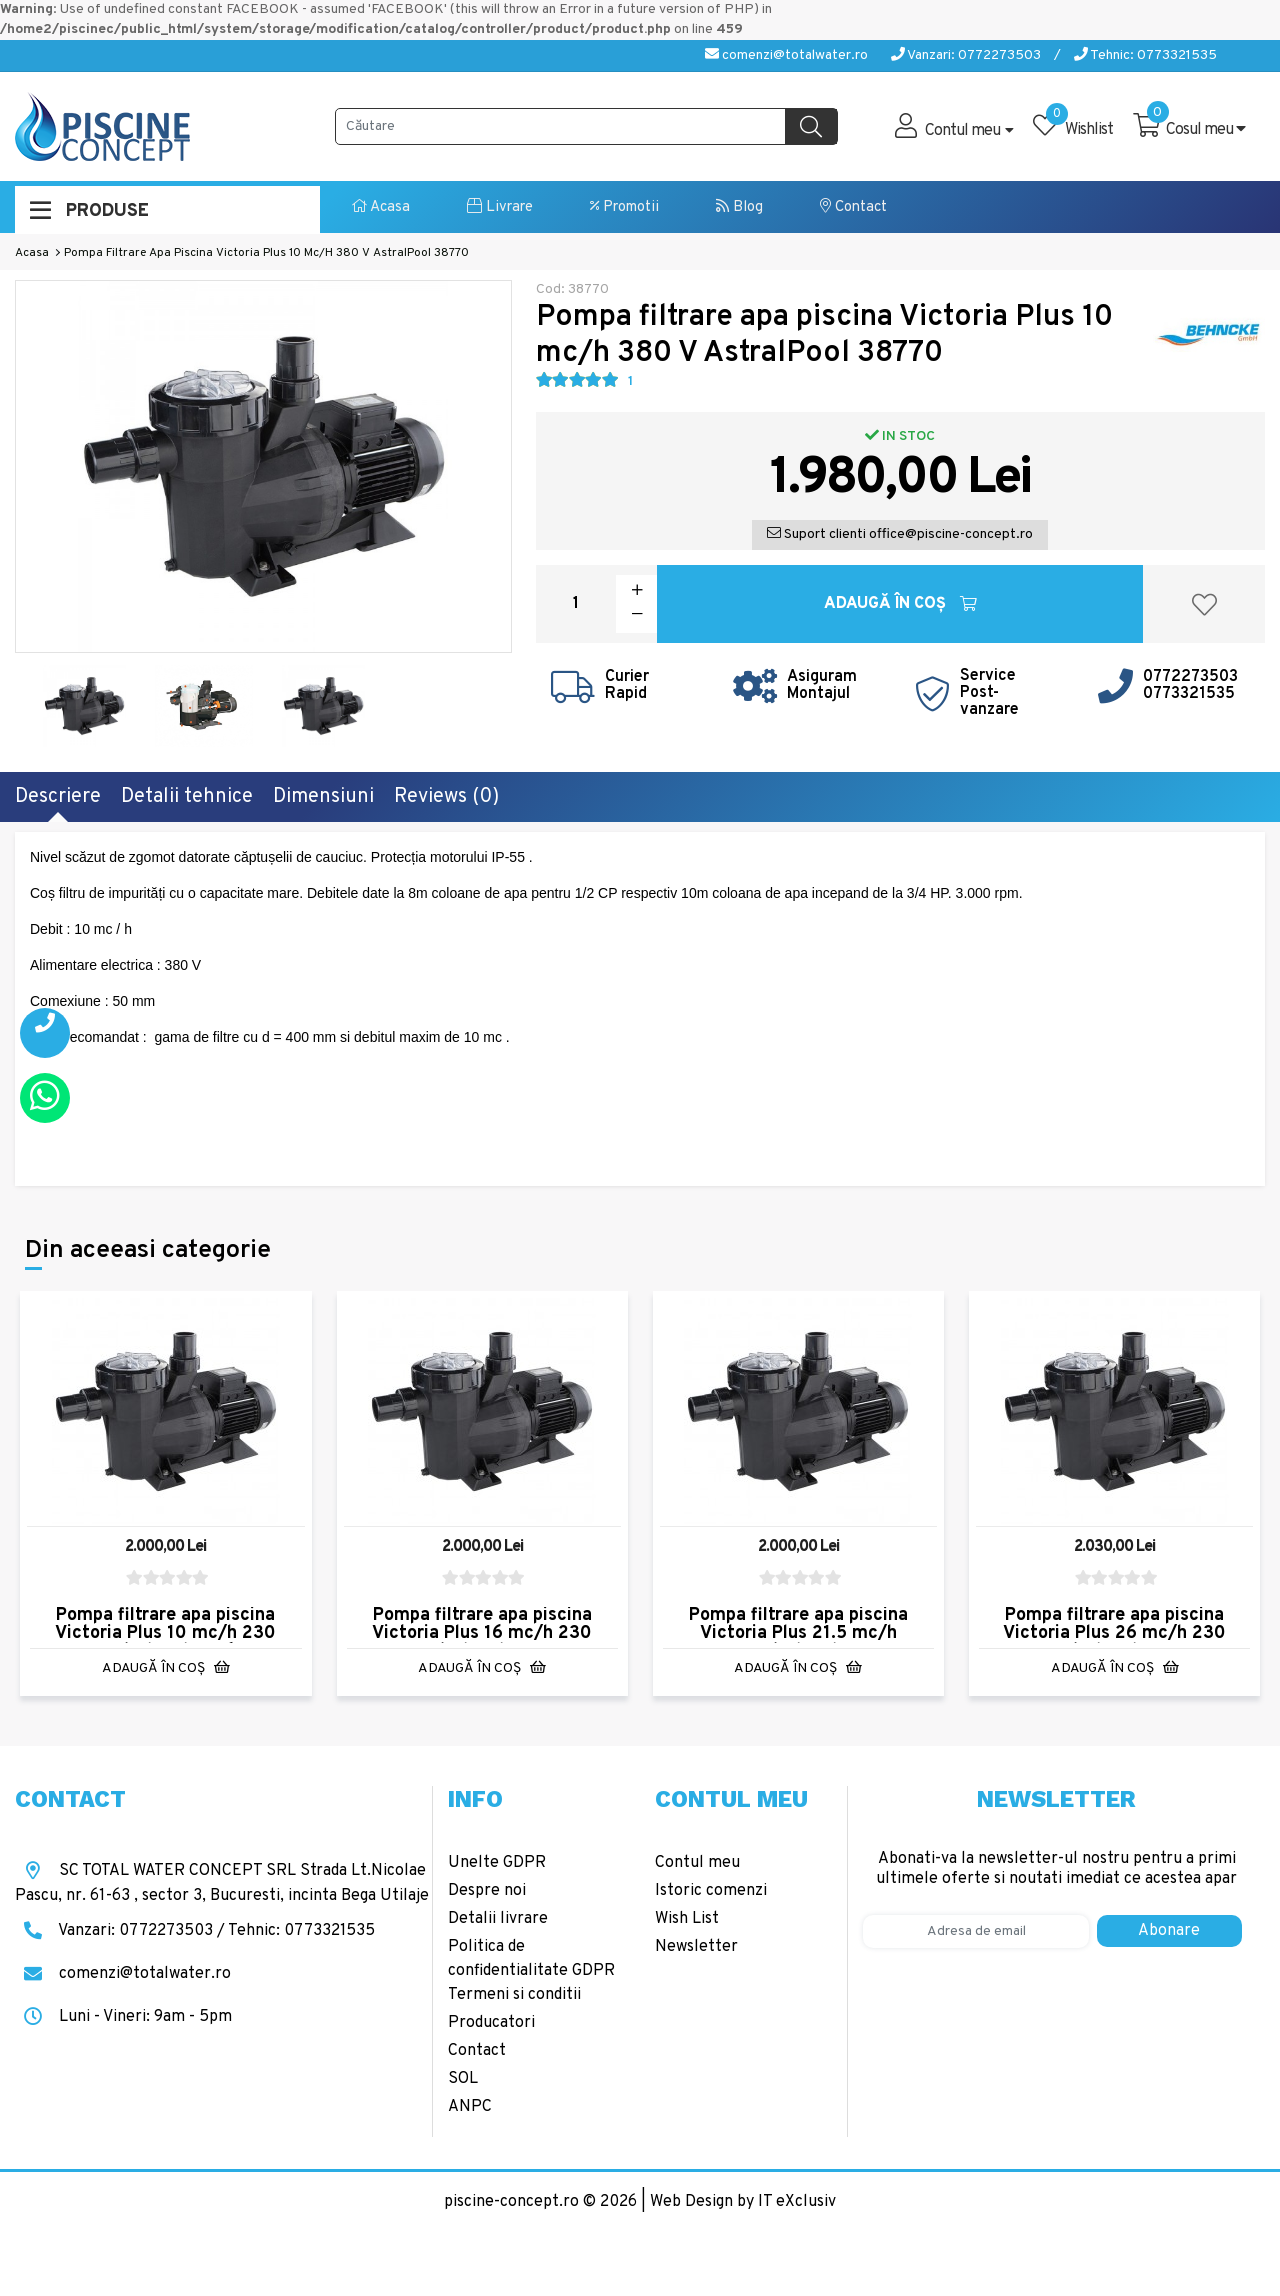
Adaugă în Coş (900, 604)
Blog (739, 207)
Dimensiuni (323, 797)
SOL (463, 2079)
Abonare (1169, 1931)
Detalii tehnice (187, 797)
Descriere (58, 797)
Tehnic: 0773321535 (1145, 55)
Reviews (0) (446, 797)
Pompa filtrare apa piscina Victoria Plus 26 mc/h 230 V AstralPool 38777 (1114, 1633)
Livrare (500, 207)
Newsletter (696, 1947)
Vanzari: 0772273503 (966, 55)
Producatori (491, 2023)
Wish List (687, 1919)
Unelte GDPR (497, 1863)
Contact (853, 207)
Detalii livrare (498, 1919)
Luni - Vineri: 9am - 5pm (123, 2017)
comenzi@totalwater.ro (786, 55)
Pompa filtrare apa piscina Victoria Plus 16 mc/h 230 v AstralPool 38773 (482, 1633)
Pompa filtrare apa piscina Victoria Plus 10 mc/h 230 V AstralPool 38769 (165, 1633)
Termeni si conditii (514, 1995)
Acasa (381, 207)
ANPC (470, 2107)
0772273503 (1190, 677)
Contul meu (697, 1863)
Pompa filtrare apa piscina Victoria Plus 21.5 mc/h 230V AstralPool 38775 (798, 1633)
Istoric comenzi (711, 1891)
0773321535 (1189, 694)
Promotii (624, 207)
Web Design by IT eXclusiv (743, 2202)
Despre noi (487, 1891)
